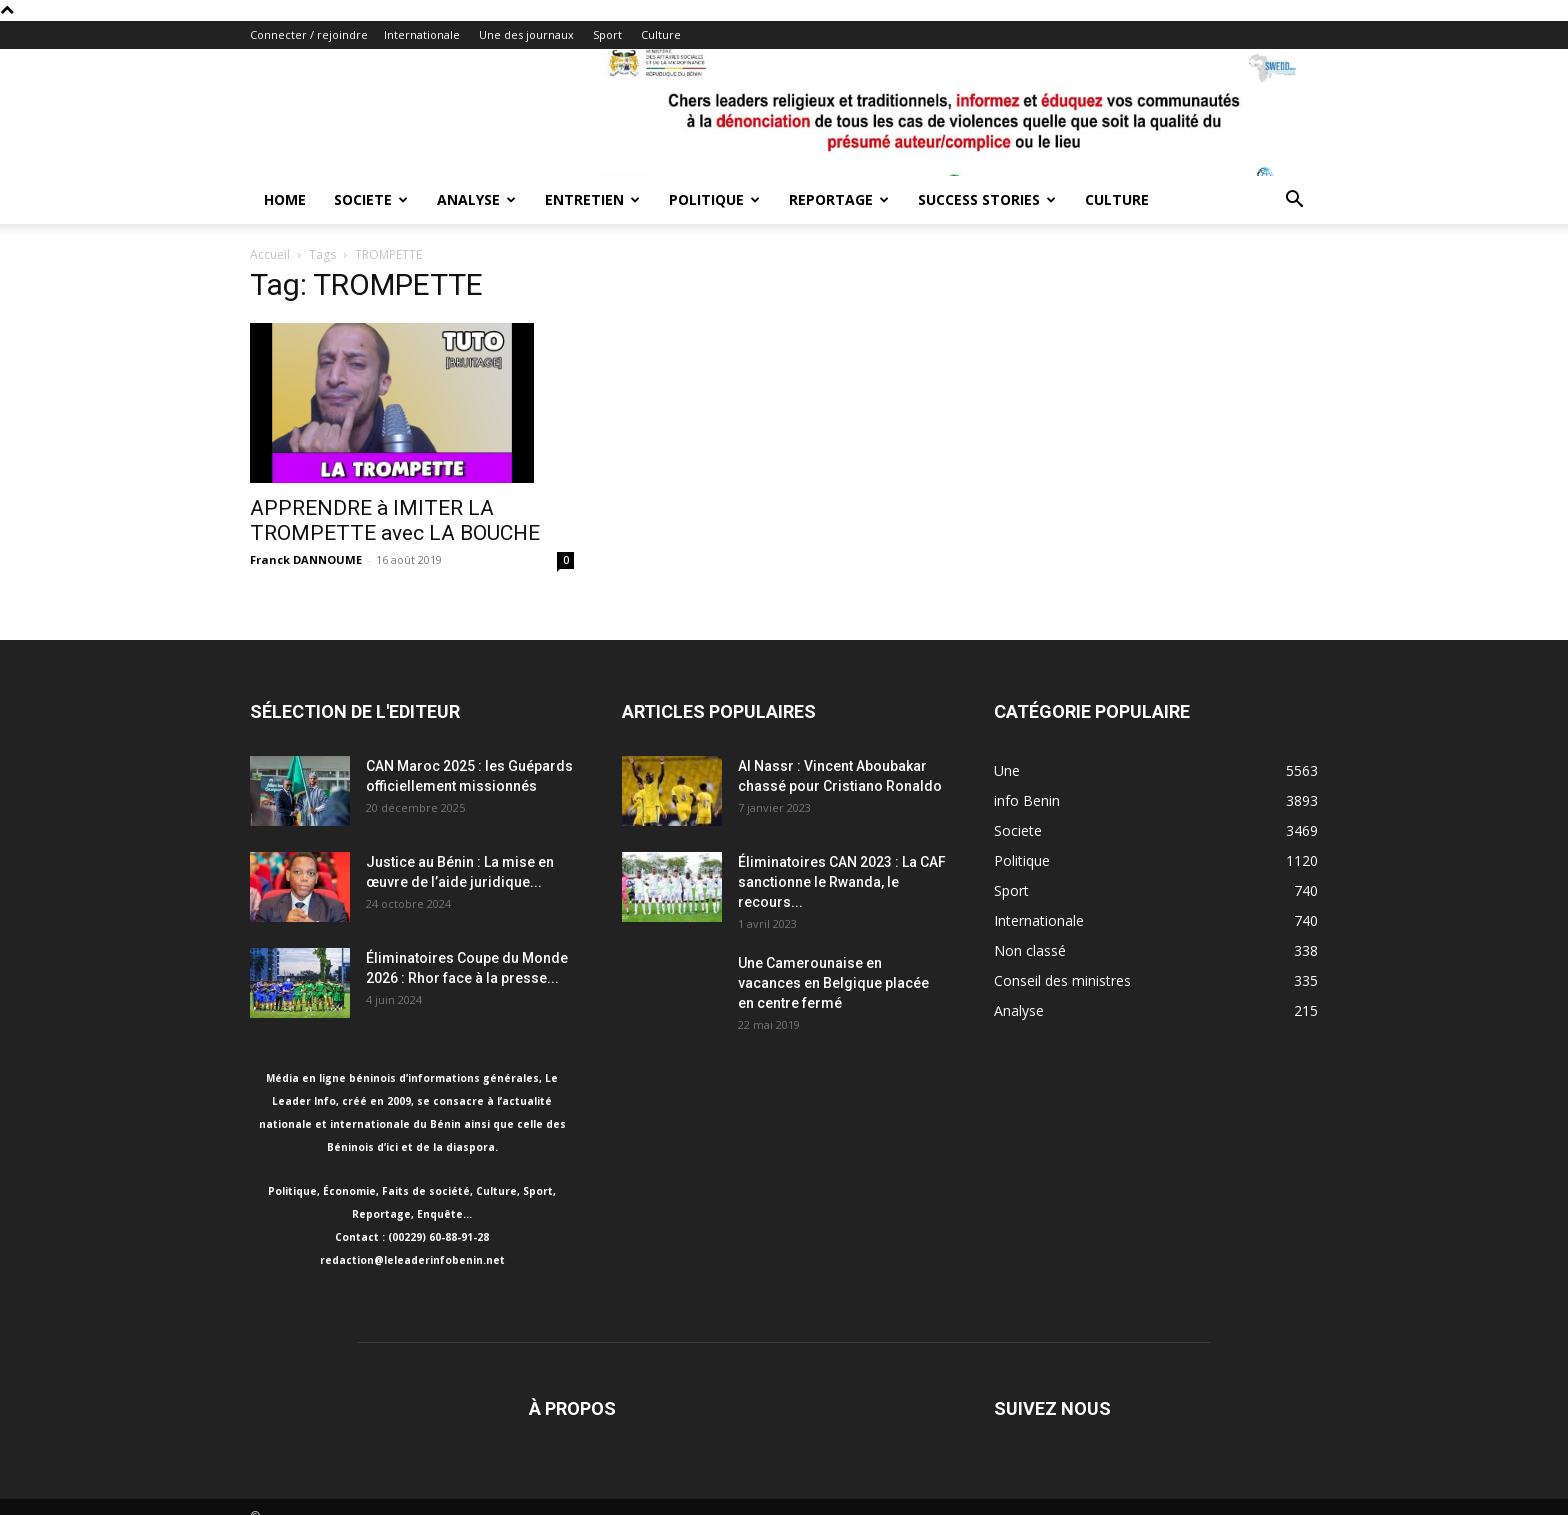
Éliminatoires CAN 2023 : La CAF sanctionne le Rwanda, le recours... (842, 882)
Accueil (270, 254)
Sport (607, 34)
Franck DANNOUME (306, 559)
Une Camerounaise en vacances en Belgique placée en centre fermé (833, 983)
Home (285, 199)
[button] (1294, 201)
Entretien (592, 199)
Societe (371, 199)
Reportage (839, 199)
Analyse (476, 199)
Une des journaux (526, 34)
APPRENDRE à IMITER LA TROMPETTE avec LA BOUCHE (395, 520)
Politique (714, 199)
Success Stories (987, 199)
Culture (661, 34)
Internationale (422, 34)
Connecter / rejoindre (309, 34)
